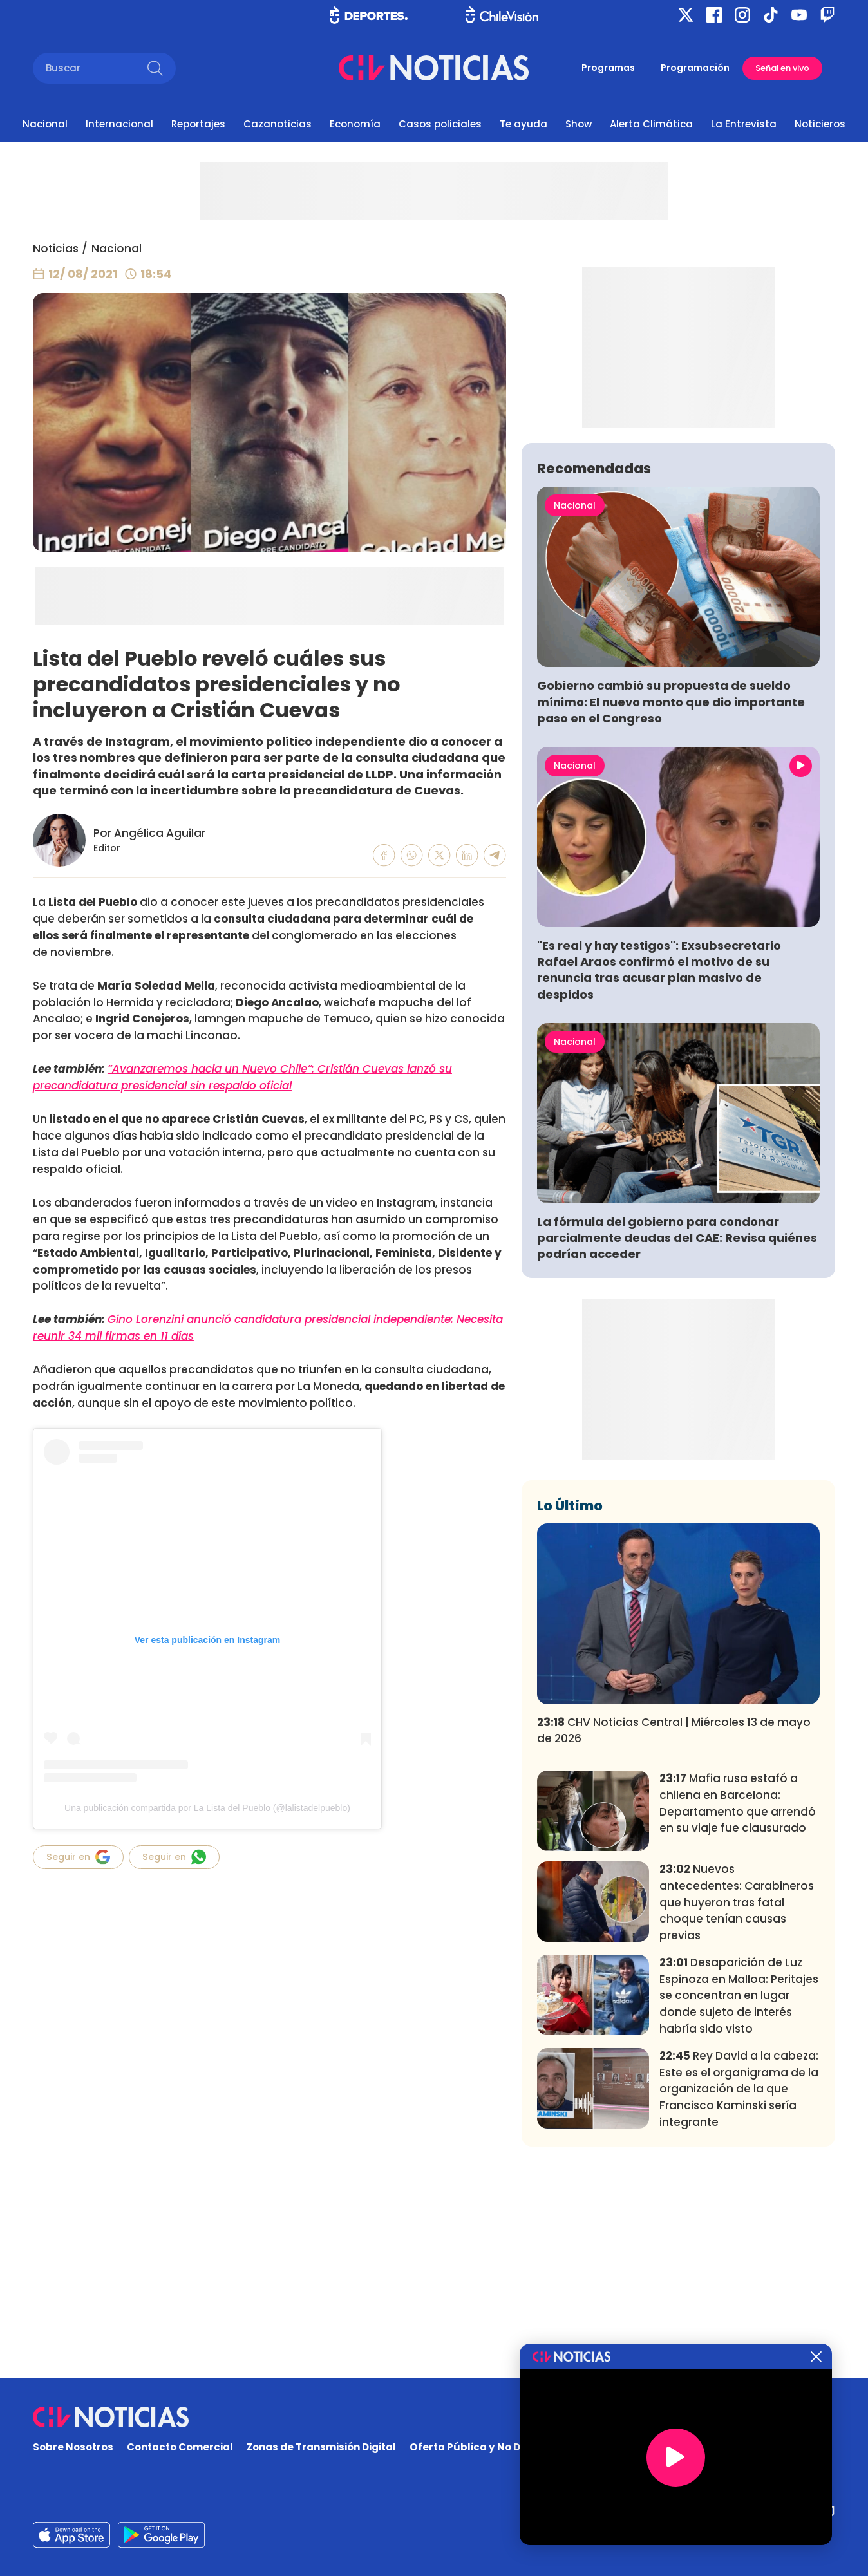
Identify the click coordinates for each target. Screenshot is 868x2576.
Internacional (119, 124)
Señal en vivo (782, 68)
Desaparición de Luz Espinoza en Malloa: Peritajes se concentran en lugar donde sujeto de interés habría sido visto (738, 2186)
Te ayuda (523, 124)
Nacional (45, 124)
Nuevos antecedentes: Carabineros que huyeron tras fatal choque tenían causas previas (736, 2093)
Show (578, 124)
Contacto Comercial (180, 2447)
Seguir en (78, 1856)
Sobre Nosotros (73, 2447)
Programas (608, 67)
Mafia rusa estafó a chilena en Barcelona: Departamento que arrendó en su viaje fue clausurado (737, 1993)
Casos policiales (440, 124)
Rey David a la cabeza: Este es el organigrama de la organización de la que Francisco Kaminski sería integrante (738, 2279)
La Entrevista (744, 124)
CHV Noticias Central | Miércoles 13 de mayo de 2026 (674, 1920)
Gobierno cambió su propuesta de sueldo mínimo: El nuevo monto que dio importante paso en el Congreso (671, 892)
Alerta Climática (651, 124)
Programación (695, 67)
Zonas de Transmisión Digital (321, 2447)
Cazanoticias (277, 124)
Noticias (56, 248)
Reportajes (198, 124)
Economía (355, 124)
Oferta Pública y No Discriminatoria (502, 2447)
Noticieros (820, 124)
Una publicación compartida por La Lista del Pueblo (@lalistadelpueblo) (207, 1808)
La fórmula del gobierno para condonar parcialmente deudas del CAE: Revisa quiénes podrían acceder (677, 1428)
